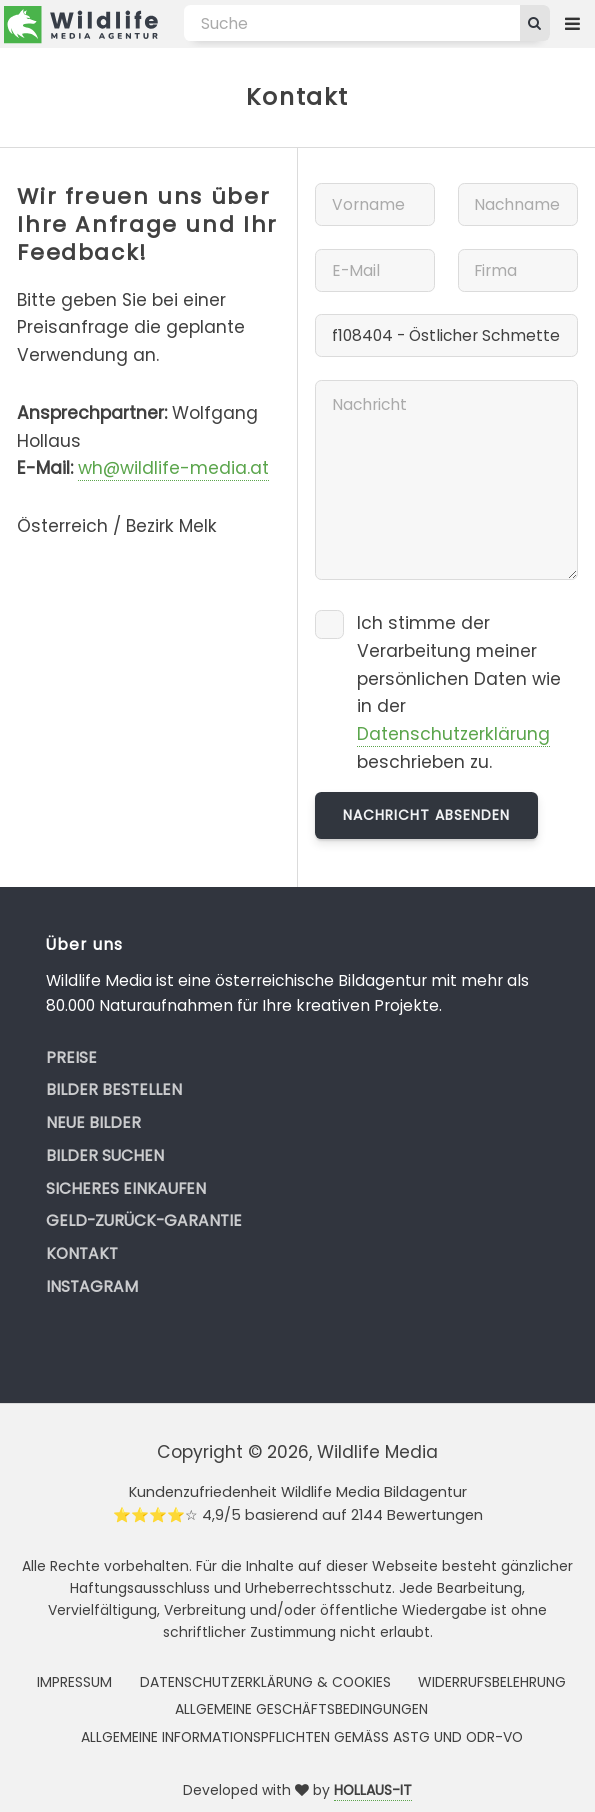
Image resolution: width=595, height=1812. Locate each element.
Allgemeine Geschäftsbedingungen (301, 1709)
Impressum (74, 1682)
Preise (71, 1057)
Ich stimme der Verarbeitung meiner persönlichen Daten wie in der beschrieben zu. (459, 692)
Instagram (92, 1286)
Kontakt (82, 1253)
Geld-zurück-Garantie (144, 1220)
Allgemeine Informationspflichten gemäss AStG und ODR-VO (302, 1737)
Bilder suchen (105, 1155)
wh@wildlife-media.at (173, 468)
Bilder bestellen (114, 1089)
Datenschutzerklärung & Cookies (265, 1682)
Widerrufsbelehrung (492, 1682)
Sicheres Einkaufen (126, 1188)
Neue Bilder (93, 1122)
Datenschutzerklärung (453, 734)
